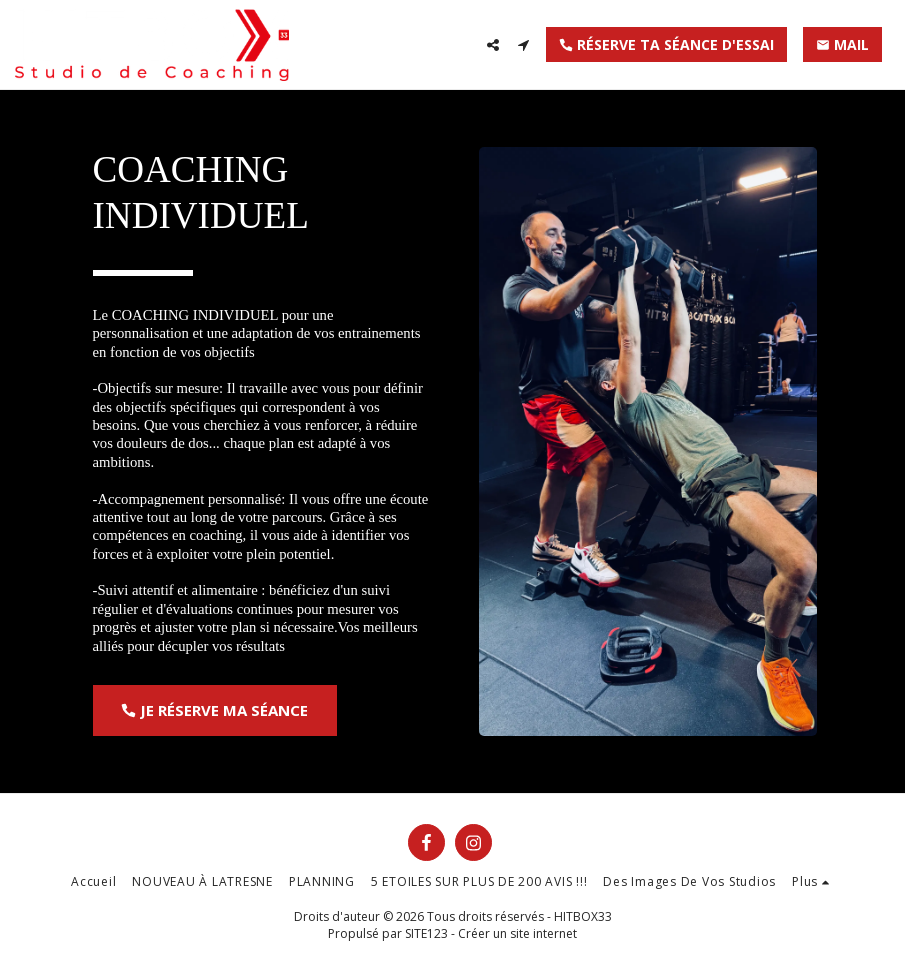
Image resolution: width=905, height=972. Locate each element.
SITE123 (426, 933)
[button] (493, 45)
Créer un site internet (517, 933)
